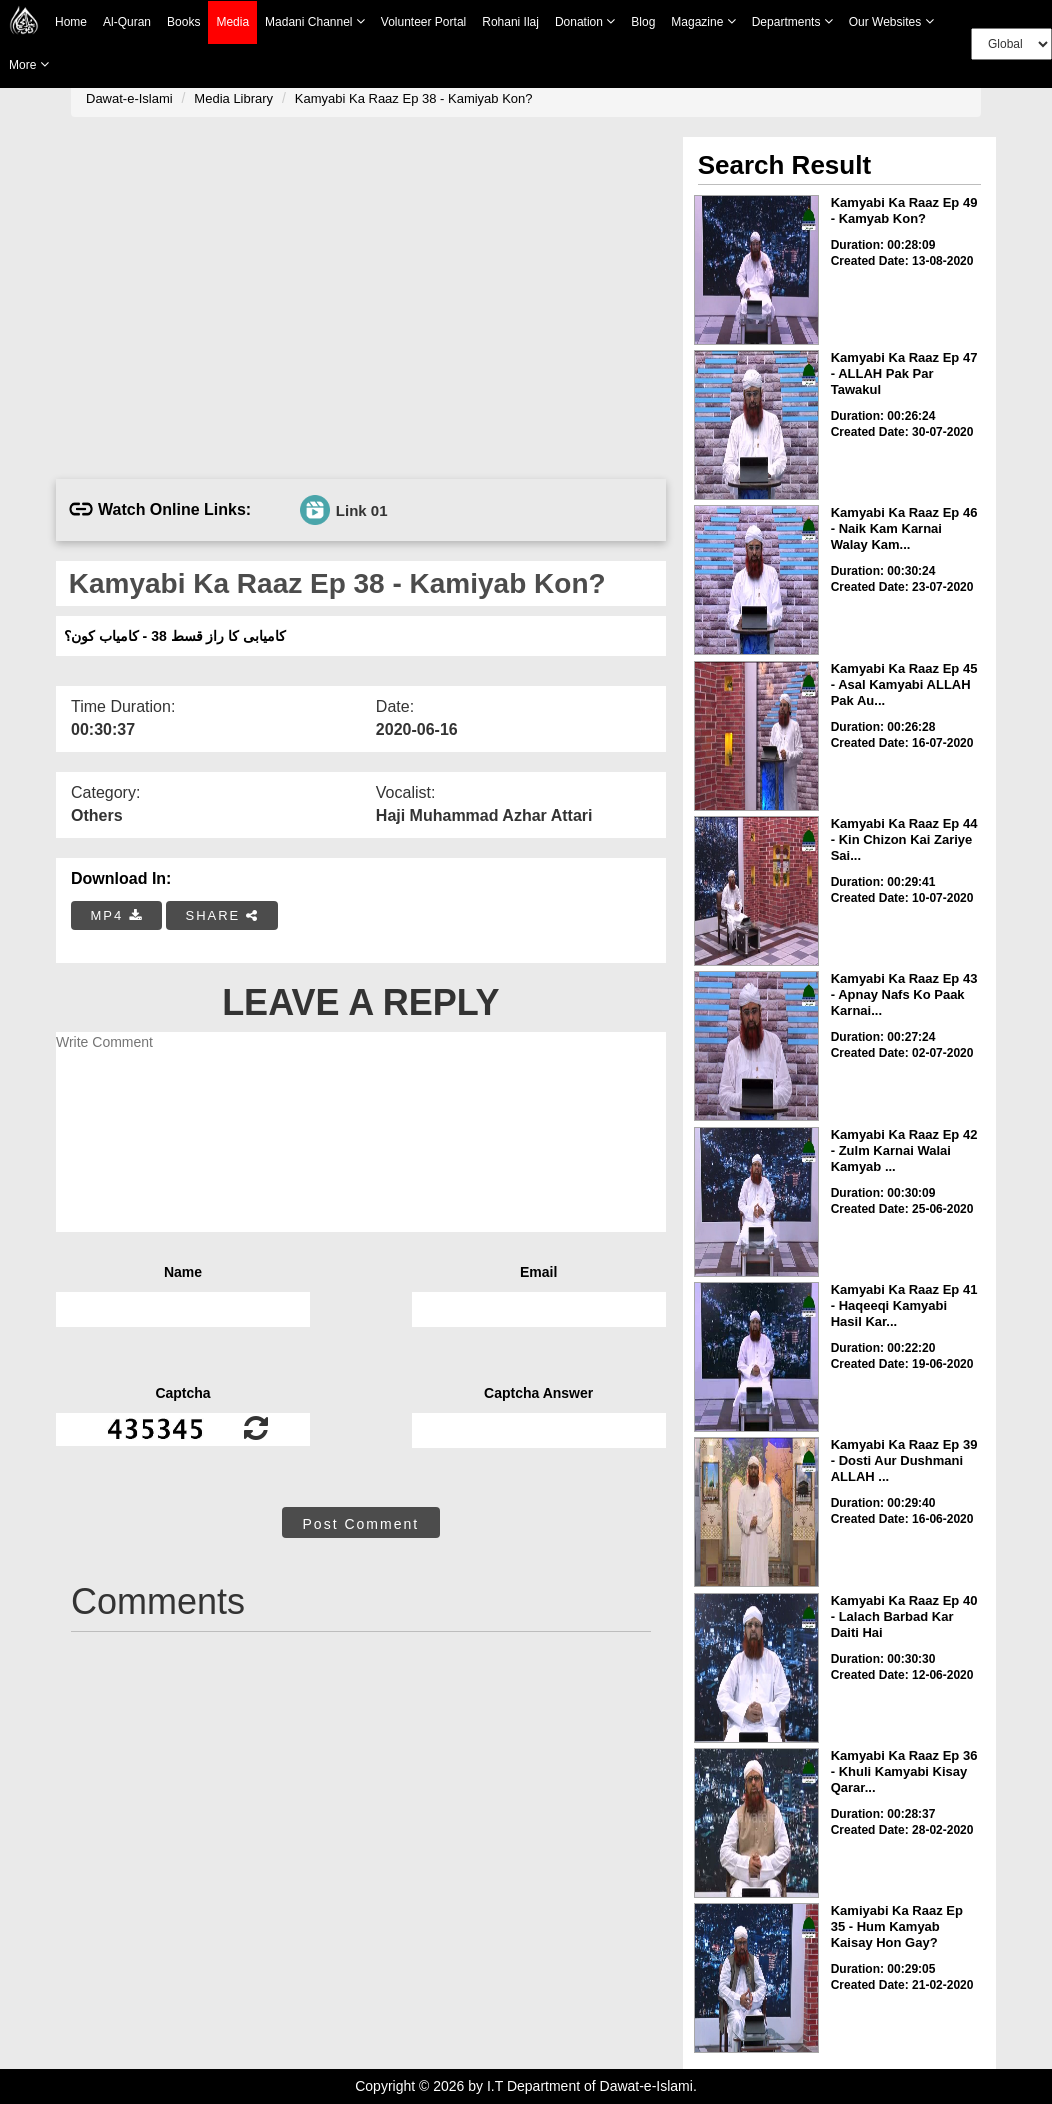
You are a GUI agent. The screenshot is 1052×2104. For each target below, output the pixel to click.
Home (71, 22)
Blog (643, 22)
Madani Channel (315, 21)
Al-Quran (127, 22)
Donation (585, 21)
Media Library (233, 98)
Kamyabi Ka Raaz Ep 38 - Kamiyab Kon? (414, 98)
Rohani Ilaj (510, 22)
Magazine (703, 21)
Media (232, 22)
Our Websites (891, 21)
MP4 (117, 915)
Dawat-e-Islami (129, 98)
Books (183, 22)
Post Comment (361, 1524)
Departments (792, 21)
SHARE (221, 915)
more (29, 64)
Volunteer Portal (423, 22)
